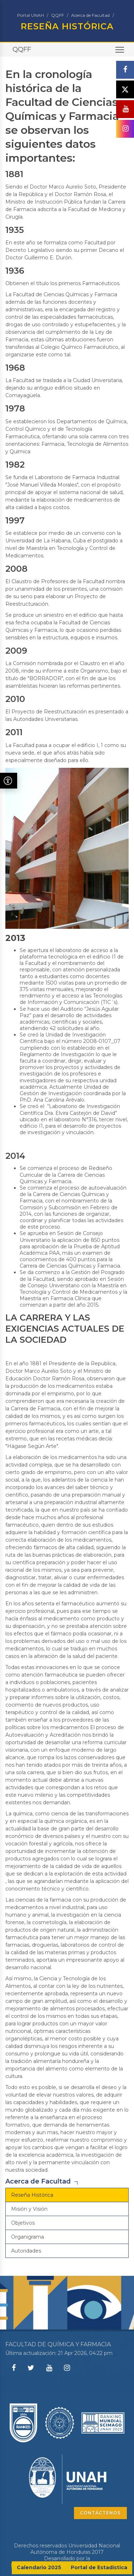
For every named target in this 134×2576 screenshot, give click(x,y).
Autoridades (26, 2251)
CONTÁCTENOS (100, 2513)
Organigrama (27, 2237)
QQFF (57, 15)
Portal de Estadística (99, 2567)
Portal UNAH (30, 15)
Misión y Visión (29, 2209)
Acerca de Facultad (90, 15)
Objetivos (23, 2223)
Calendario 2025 (39, 2567)
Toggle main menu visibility (120, 52)
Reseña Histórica (32, 2195)
